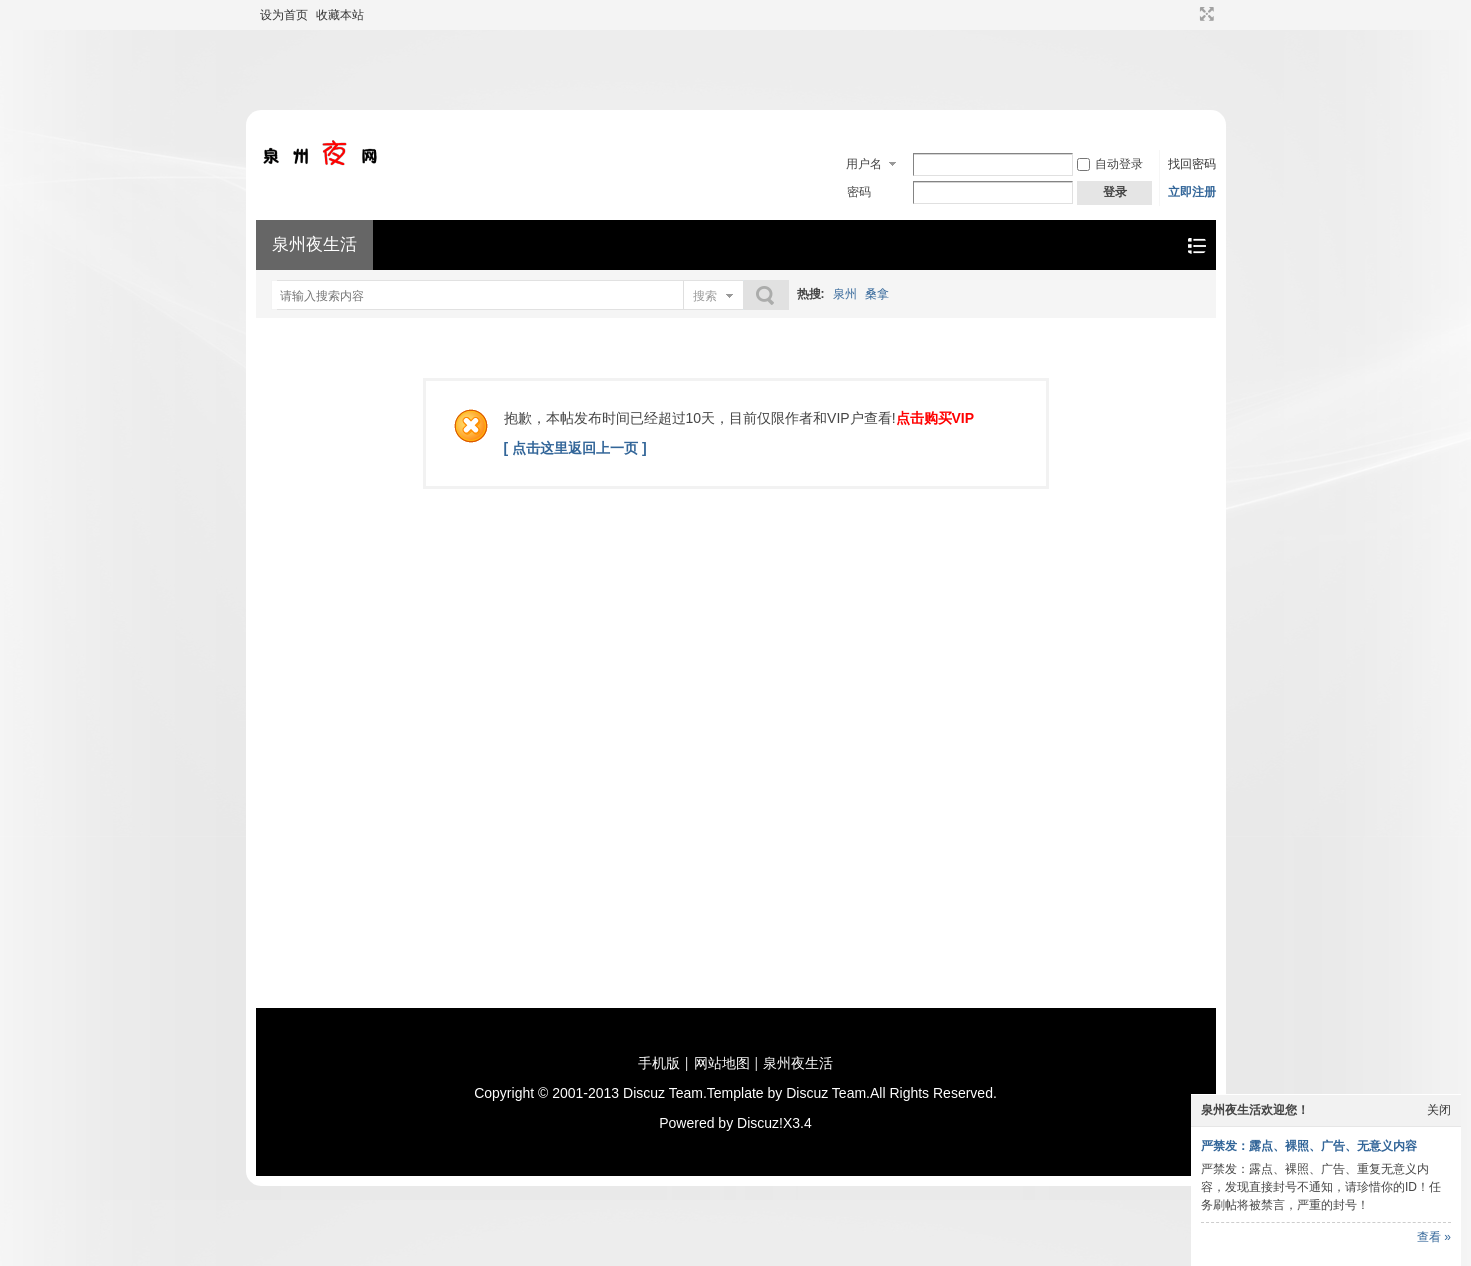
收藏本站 (340, 15)
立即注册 (1192, 192)
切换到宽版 (1204, 14)
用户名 (864, 164)
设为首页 (284, 15)
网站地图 (722, 1063)
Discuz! (760, 1123)
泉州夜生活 (314, 244)
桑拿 (877, 294)
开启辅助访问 (1188, 14)
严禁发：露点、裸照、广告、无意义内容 (1309, 1146)
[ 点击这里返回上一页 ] (575, 448)
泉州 (845, 294)
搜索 (705, 296)
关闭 (1439, 1110)
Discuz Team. (665, 1093)
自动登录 (1110, 164)
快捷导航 (1196, 245)
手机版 (659, 1063)
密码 (859, 192)
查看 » (1434, 1237)
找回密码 (1192, 164)
